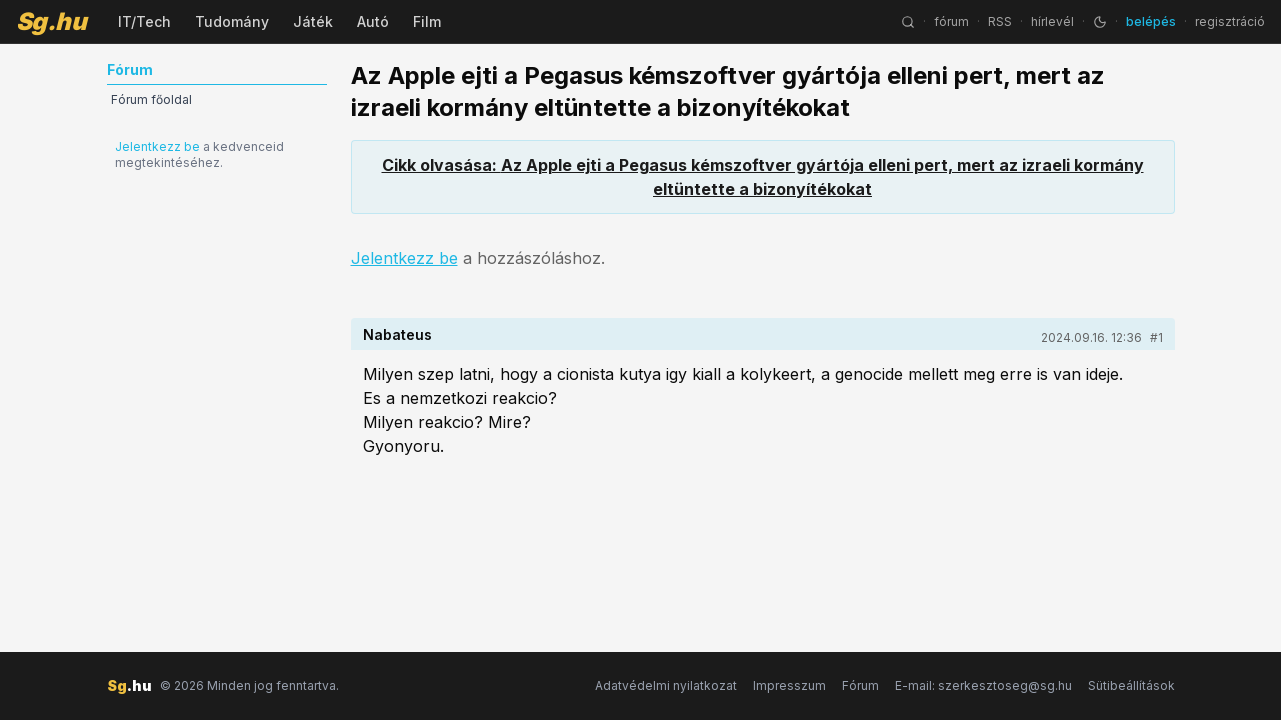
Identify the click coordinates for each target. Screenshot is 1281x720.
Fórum (860, 685)
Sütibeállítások (1131, 685)
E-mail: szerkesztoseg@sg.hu (983, 685)
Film (427, 21)
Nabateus (397, 334)
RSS (1000, 21)
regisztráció (1230, 21)
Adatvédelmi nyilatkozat (666, 685)
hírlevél (1052, 21)
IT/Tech (144, 21)
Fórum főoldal (151, 99)
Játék (313, 21)
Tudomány (232, 21)
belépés (1151, 21)
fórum (951, 21)
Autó (373, 21)
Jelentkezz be (157, 146)
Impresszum (789, 685)
